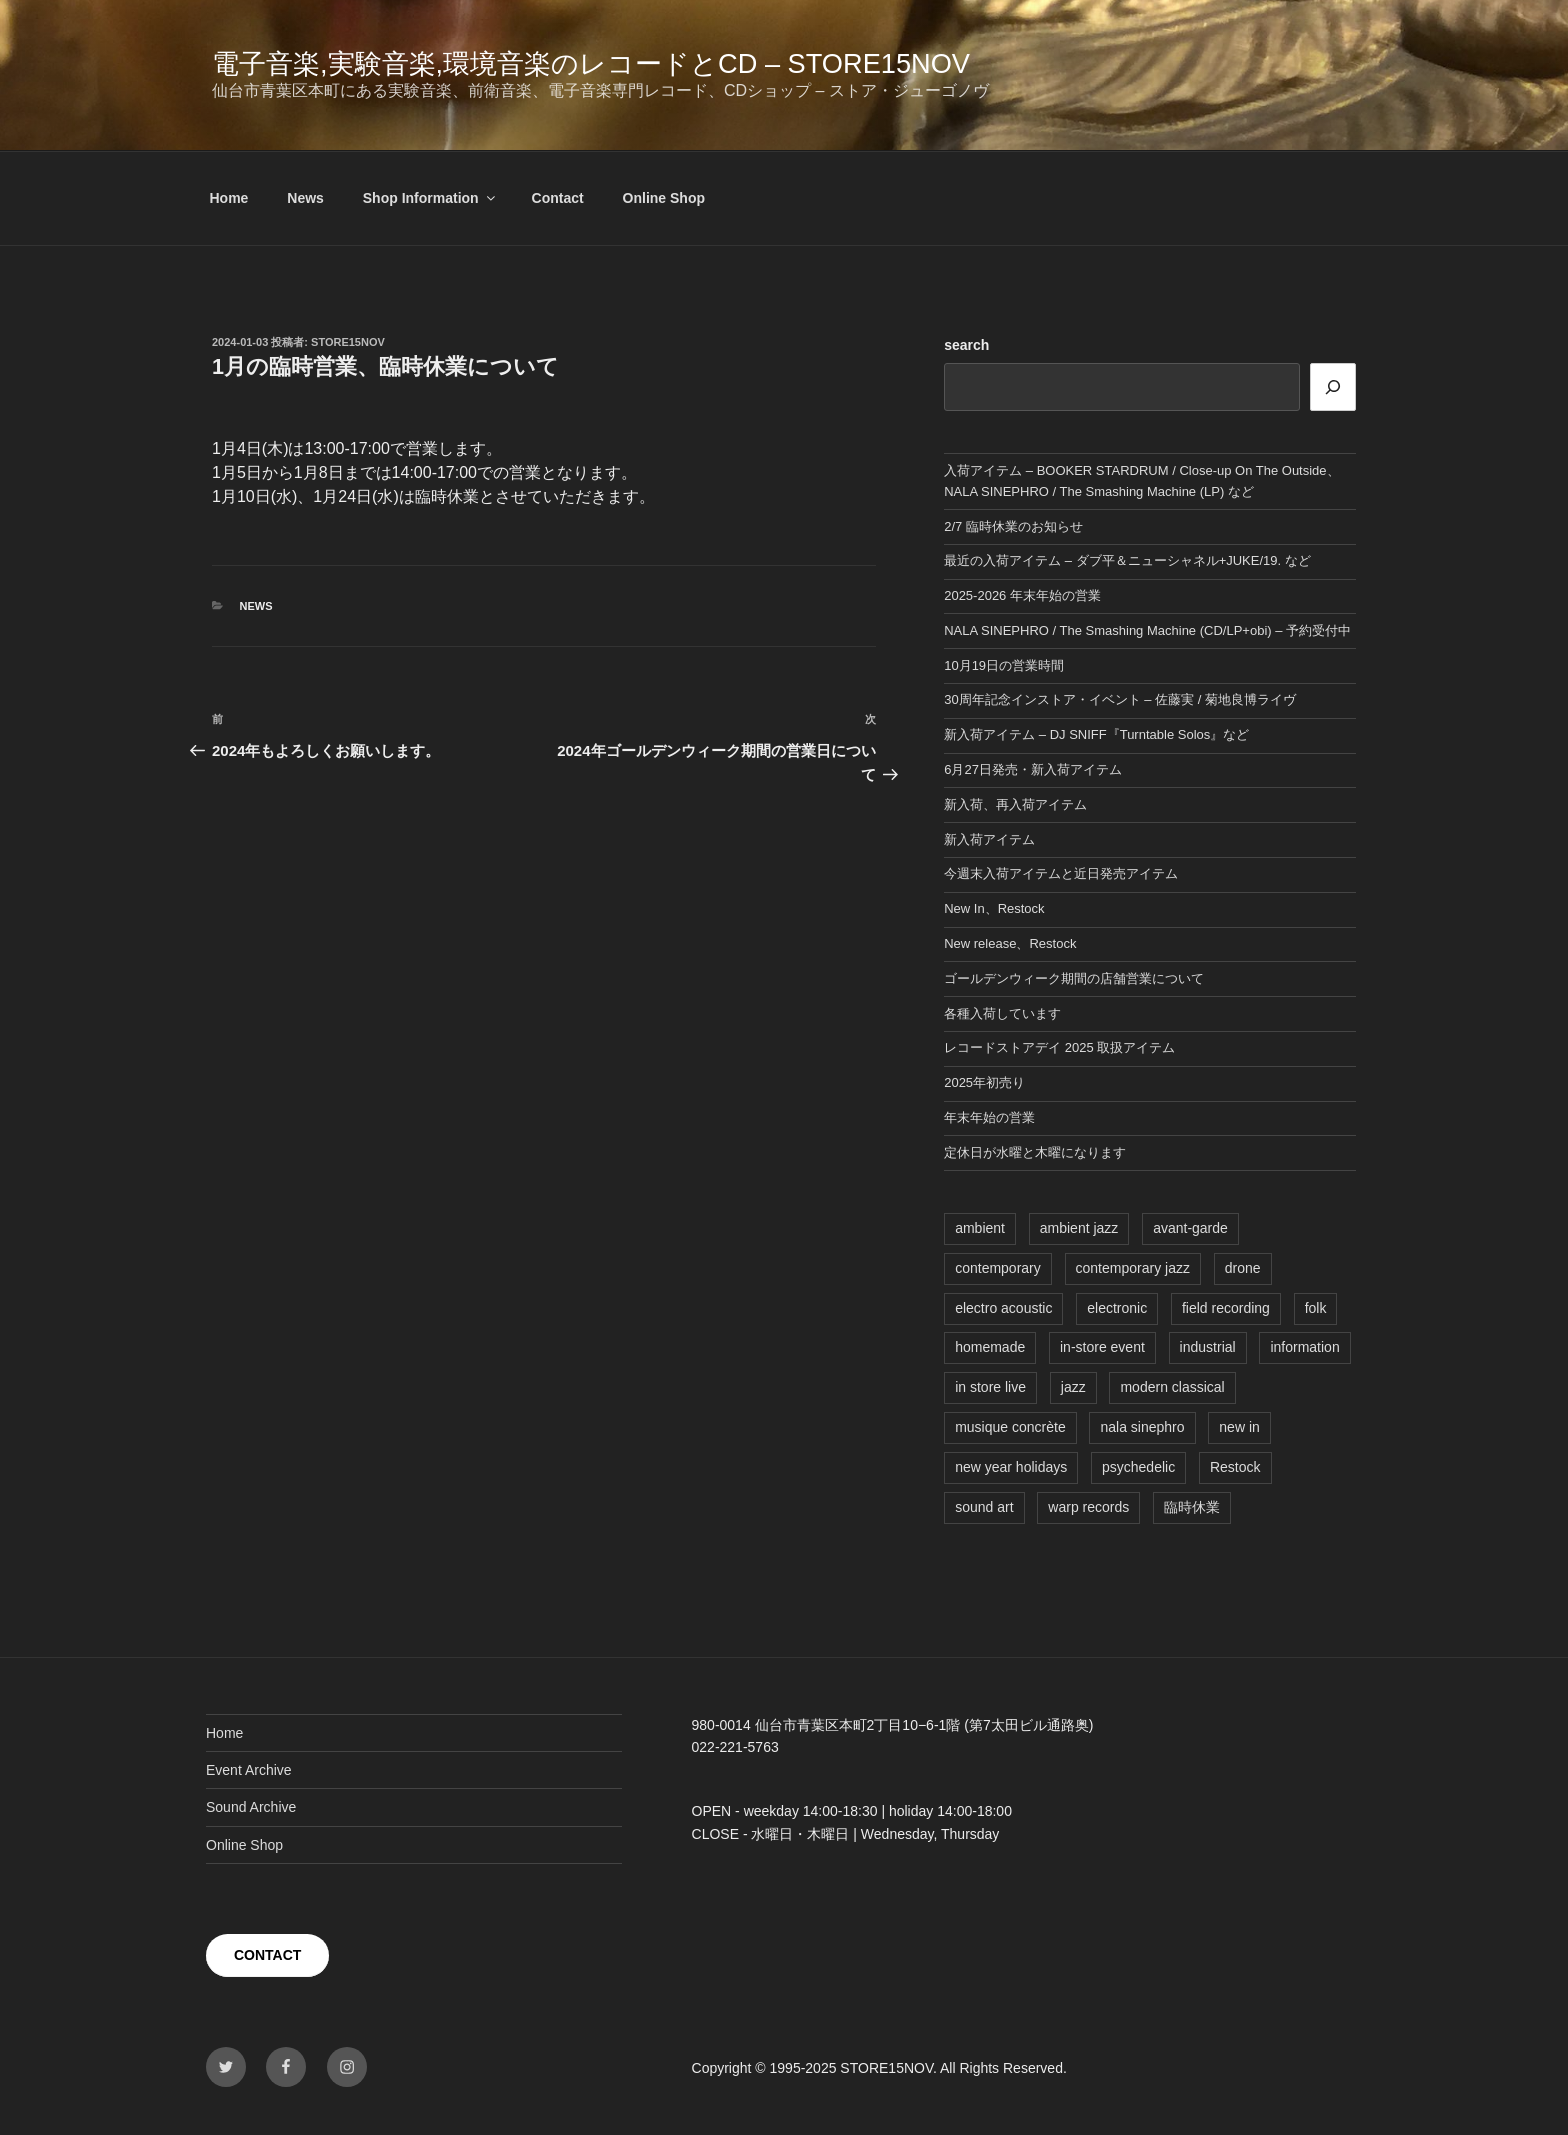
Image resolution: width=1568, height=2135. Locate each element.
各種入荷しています (1002, 1013)
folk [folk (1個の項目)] (1316, 1308)
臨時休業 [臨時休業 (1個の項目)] (1192, 1507)
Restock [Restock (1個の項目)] (1235, 1467)
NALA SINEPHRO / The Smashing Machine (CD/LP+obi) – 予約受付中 (1147, 630)
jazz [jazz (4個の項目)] (1073, 1387)
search (966, 345)
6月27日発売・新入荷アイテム (1033, 769)
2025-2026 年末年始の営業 (1022, 595)
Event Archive (249, 1770)
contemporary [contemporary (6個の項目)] (998, 1268)
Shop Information (430, 198)
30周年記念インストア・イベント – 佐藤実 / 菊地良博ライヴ (1120, 699)
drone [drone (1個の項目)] (1243, 1268)
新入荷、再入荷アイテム (1015, 804)
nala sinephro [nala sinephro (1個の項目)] (1142, 1427)
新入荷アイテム (989, 839)
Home (229, 198)
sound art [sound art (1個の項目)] (984, 1507)
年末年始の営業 (989, 1117)
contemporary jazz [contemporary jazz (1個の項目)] (1133, 1268)
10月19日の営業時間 (1004, 665)
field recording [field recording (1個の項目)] (1226, 1308)
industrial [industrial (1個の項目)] (1208, 1347)
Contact (558, 198)
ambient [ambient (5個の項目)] (980, 1228)
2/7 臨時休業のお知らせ (1013, 526)
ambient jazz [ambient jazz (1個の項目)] (1079, 1228)
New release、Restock (1010, 943)
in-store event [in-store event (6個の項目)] (1102, 1347)
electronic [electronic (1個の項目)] (1117, 1308)
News (305, 198)
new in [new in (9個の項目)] (1239, 1427)
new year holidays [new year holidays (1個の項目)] (1011, 1467)
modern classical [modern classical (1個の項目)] (1172, 1387)
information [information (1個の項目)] (1304, 1347)
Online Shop (664, 198)
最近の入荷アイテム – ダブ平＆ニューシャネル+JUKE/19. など (1127, 560)
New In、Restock (994, 908)
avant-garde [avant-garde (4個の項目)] (1190, 1228)
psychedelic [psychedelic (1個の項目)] (1138, 1467)
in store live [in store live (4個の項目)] (990, 1387)
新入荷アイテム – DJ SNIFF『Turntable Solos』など (1096, 734)
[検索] (1333, 387)
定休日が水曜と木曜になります (1035, 1152)
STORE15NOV (348, 342)
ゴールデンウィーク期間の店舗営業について (1074, 978)
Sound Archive (251, 1807)
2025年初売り (984, 1082)
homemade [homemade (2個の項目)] (990, 1347)
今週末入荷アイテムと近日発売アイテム (1061, 873)
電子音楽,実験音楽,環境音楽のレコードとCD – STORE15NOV (591, 63)
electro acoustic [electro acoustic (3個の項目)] (1003, 1308)
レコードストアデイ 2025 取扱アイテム (1059, 1047)
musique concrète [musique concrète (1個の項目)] (1010, 1427)
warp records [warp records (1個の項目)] (1088, 1507)
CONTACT (267, 1955)
